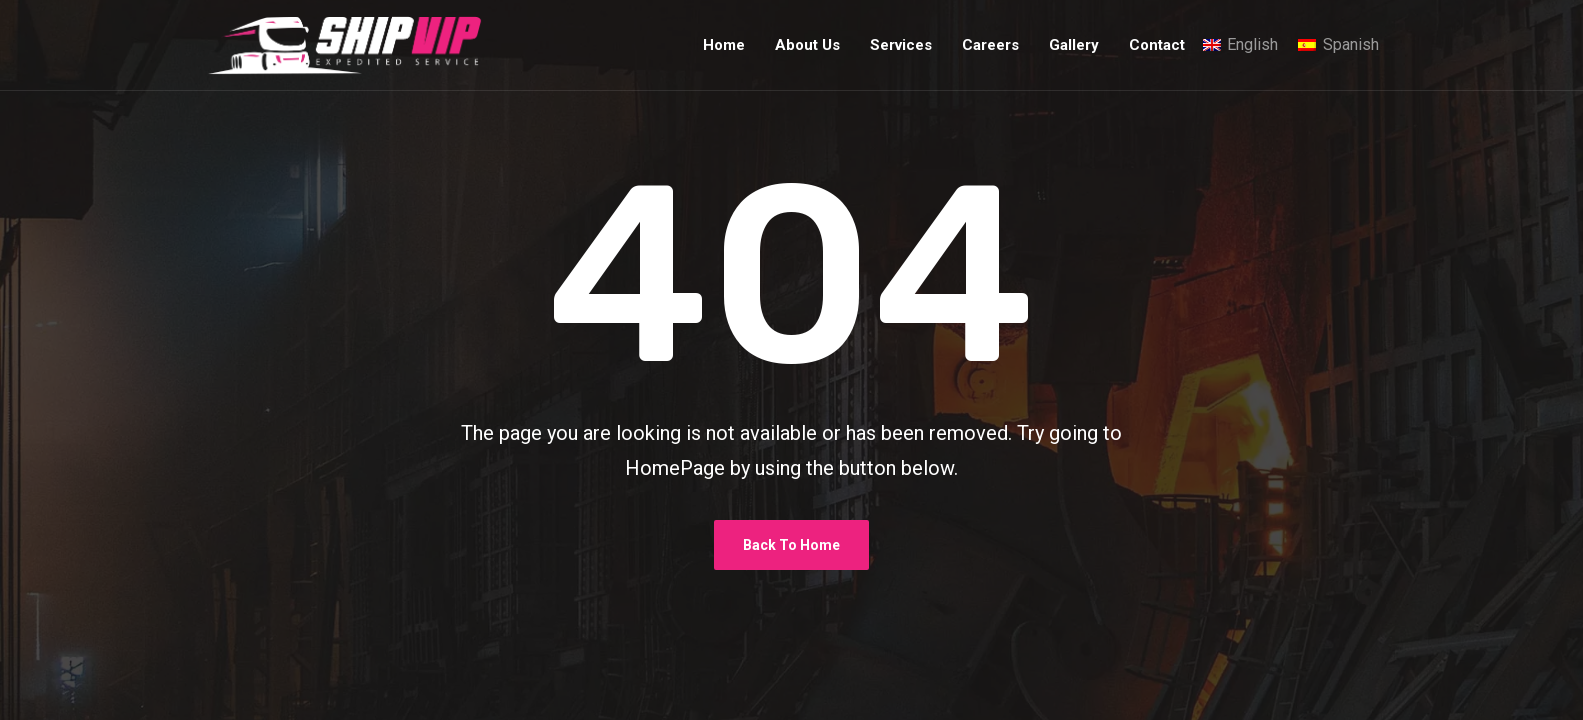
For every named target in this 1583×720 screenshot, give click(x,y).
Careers (990, 45)
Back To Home (791, 545)
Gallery (1074, 45)
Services (901, 45)
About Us (807, 45)
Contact (1157, 45)
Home (724, 45)
